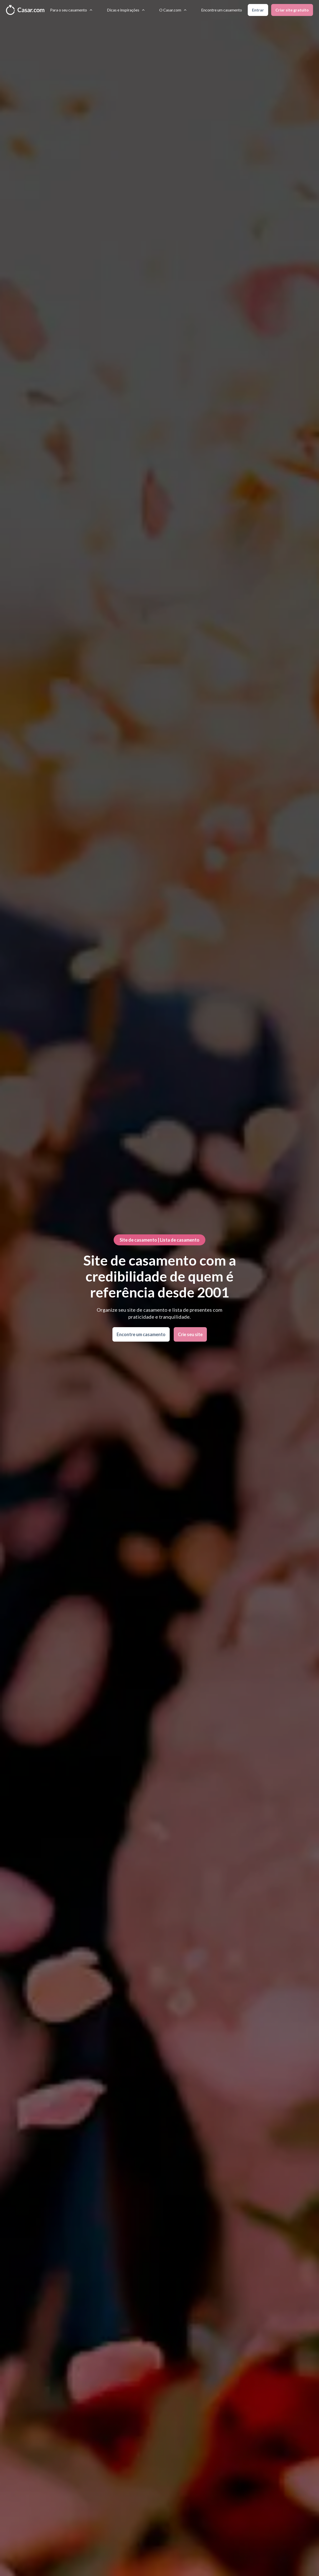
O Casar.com (173, 9)
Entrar (258, 9)
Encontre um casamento (221, 9)
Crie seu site (190, 1334)
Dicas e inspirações (126, 9)
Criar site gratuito (292, 9)
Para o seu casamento (71, 9)
